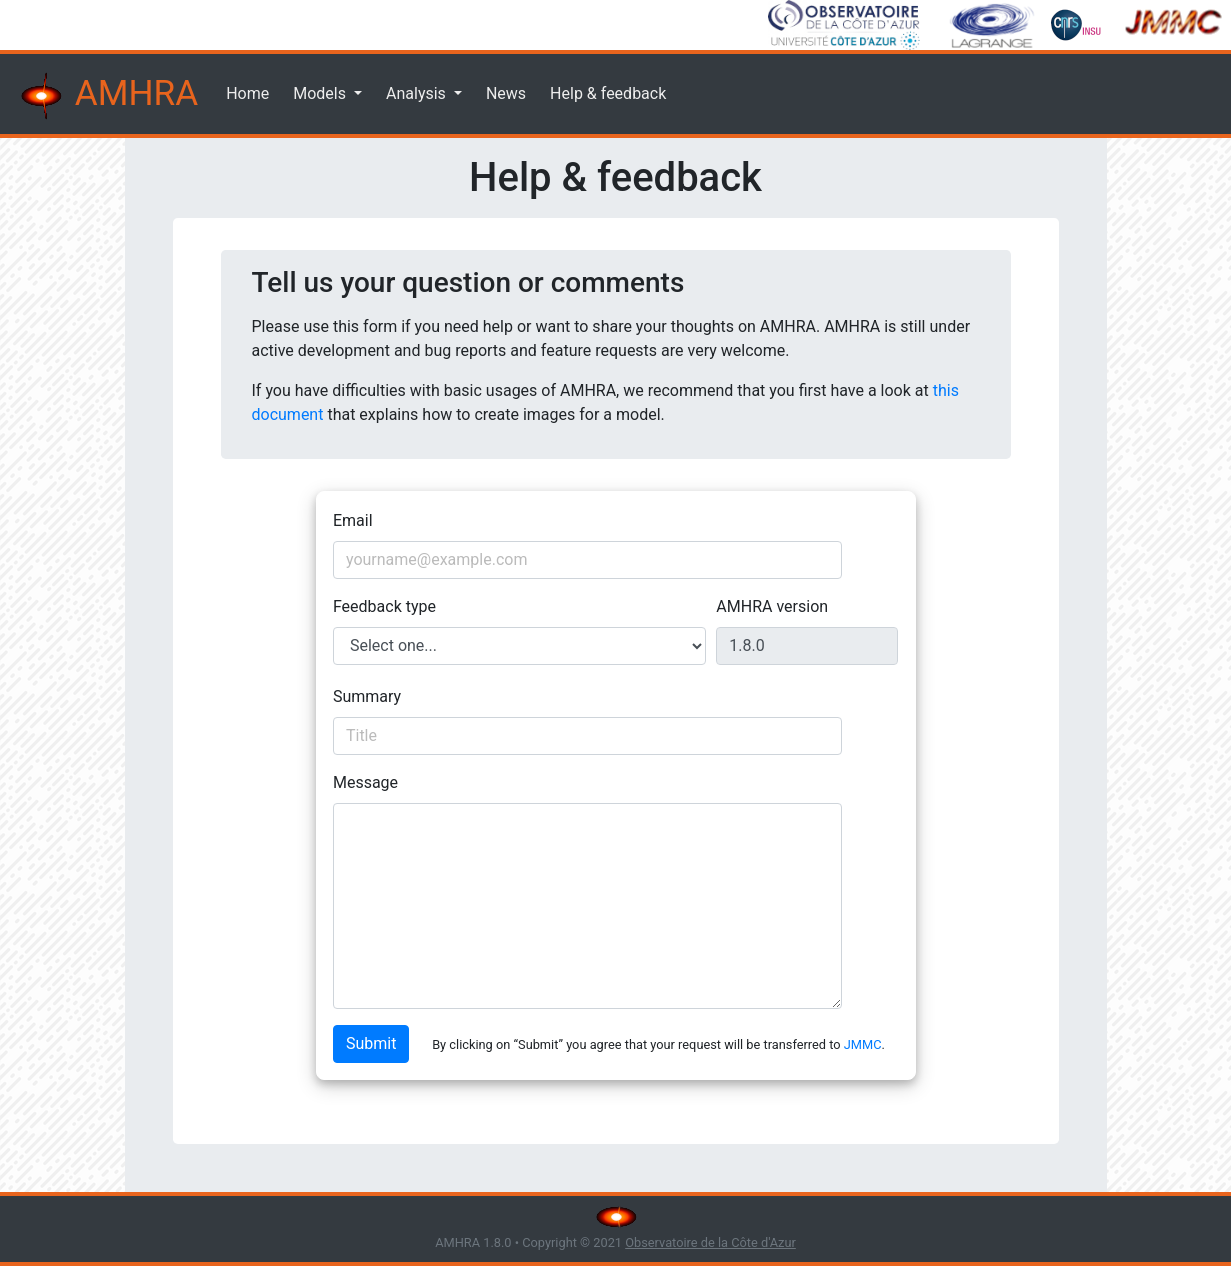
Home (247, 93)
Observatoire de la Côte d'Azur (710, 1242)
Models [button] (321, 93)
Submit (371, 1043)
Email (353, 520)
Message (365, 782)
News (506, 93)
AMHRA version (772, 606)
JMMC (863, 1044)
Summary (367, 696)
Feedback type (384, 606)
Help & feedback (608, 93)
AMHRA (107, 96)
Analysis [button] (418, 93)
